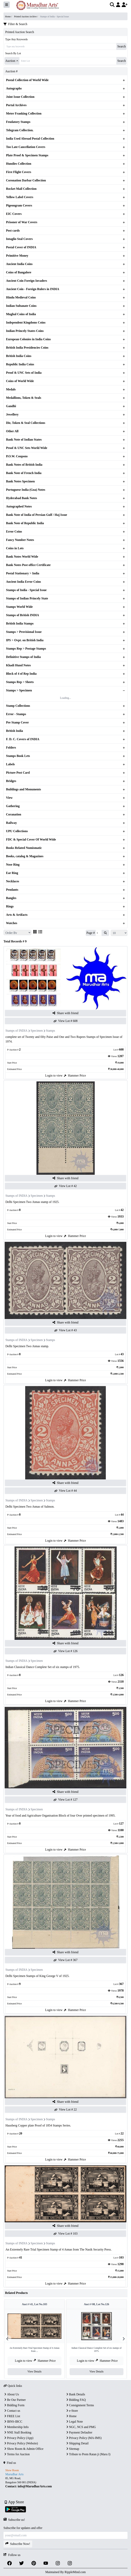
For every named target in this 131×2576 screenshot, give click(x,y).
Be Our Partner (14, 2399)
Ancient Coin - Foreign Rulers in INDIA (32, 289)
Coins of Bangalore (18, 272)
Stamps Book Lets (18, 755)
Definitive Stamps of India (23, 657)
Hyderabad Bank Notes (21, 498)
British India (14, 730)
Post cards (13, 230)
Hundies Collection (18, 163)
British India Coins (18, 356)
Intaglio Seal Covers (19, 239)
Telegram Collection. (20, 130)
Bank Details (75, 2394)
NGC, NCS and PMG (81, 2427)
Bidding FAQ (76, 2399)
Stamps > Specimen (19, 690)
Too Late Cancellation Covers (25, 147)
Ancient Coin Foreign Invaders (26, 280)
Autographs (14, 88)
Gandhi (11, 406)
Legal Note (74, 2421)
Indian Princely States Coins (25, 330)
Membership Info (16, 2427)
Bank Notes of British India (24, 464)
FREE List (11, 2416)
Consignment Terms (80, 2405)
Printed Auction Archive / (26, 16)
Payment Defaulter (79, 2432)
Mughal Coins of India (21, 314)
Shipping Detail (77, 2443)
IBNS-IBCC (12, 2421)
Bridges (11, 781)
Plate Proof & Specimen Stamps (27, 155)
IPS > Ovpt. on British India (24, 640)
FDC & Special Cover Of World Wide (31, 839)
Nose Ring (13, 864)
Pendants (12, 889)
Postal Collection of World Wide (27, 80)
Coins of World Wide (20, 381)
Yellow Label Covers (19, 197)
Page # (90, 932)
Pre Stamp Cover (17, 722)
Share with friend (65, 1013)
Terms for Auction (16, 2454)
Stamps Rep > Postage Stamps (26, 648)
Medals (11, 389)
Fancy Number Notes (20, 539)
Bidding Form (13, 2405)
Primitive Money (17, 255)
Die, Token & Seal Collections (25, 422)
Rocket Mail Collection (21, 188)
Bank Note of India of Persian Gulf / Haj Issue (36, 514)
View (9, 797)
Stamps (50, 1030)
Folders (11, 747)
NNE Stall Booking (17, 2432)
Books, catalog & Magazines (24, 856)
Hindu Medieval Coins (21, 297)
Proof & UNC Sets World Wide (26, 448)
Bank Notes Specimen (20, 481)
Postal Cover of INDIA (21, 247)
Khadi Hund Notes (18, 665)
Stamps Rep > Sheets (20, 682)
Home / (9, 16)
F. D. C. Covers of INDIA (22, 739)
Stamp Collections (18, 705)
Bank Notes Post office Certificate (28, 565)
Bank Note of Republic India (25, 523)
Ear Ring (12, 873)
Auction (11, 60)
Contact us (11, 2410)
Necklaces (12, 881)
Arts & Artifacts (17, 914)
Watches (11, 923)
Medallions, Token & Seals (23, 397)
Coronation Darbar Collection (26, 180)
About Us (11, 2394)
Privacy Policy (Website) (20, 2443)
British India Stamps (20, 623)
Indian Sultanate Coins (21, 305)
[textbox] (65, 2482)
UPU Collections (17, 831)
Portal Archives (16, 105)
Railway (11, 822)
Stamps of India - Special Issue (26, 590)
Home (71, 2416)
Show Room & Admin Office (23, 2448)
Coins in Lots (15, 548)
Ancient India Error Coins (23, 581)
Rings (10, 906)
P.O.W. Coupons (17, 456)
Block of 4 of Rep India (21, 673)
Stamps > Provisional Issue (24, 631)
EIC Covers (14, 213)
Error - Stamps (16, 714)
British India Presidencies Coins (27, 347)
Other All (12, 431)
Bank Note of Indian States (24, 439)
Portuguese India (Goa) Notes (25, 489)
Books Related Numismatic (24, 847)
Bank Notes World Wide (22, 556)
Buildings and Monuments (23, 789)
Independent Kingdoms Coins (26, 322)
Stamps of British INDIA (22, 615)
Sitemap (72, 2448)
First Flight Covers (18, 172)
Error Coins (14, 531)
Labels (10, 764)
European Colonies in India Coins (28, 339)
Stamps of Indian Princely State (27, 598)
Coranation (13, 814)
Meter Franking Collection (23, 113)
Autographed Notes (19, 506)
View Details (35, 2371)
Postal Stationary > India (22, 573)
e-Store (72, 2410)
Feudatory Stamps (18, 121)
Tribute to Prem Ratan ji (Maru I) (88, 2454)
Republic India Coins (20, 364)
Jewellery (12, 414)
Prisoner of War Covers (21, 222)
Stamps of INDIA (16, 1030)
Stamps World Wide (19, 606)
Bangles (11, 898)
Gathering (13, 806)
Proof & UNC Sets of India (23, 372)
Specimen (37, 1030)
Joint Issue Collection (20, 96)
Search (121, 46)
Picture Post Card (18, 772)
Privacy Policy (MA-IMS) (84, 2438)
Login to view (54, 1075)
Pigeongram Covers (19, 205)
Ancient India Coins (19, 264)
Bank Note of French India (23, 473)
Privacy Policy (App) (18, 2438)
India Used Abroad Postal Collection (30, 138)
